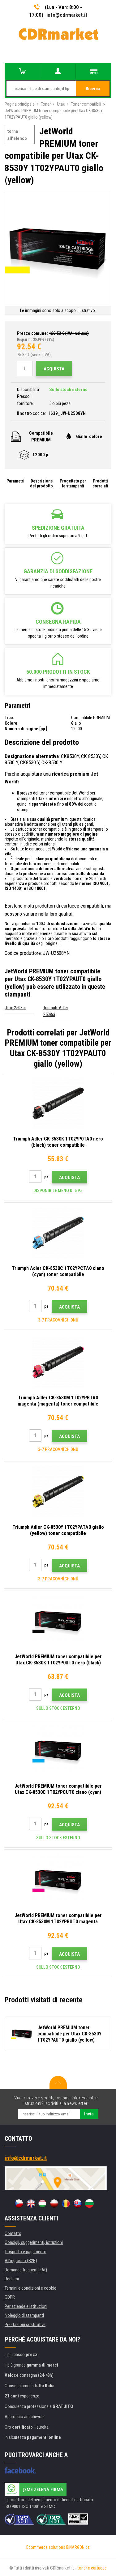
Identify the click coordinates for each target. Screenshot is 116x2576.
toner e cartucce (92, 2568)
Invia (89, 2114)
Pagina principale (20, 104)
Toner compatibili (86, 104)
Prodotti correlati (100, 483)
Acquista (54, 369)
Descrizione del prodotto (41, 483)
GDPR (10, 2297)
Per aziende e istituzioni (26, 2306)
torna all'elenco (17, 135)
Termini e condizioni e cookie (30, 2288)
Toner (46, 104)
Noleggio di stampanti (24, 2315)
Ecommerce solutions (45, 2547)
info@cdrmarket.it (66, 15)
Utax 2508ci (15, 1007)
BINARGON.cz (78, 2547)
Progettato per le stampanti (73, 483)
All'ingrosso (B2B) (21, 2260)
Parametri (15, 481)
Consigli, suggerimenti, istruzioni (34, 2242)
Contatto (13, 2233)
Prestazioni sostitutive (25, 2324)
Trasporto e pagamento (25, 2251)
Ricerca (93, 88)
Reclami (12, 2279)
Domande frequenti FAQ (26, 2270)
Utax (61, 104)
